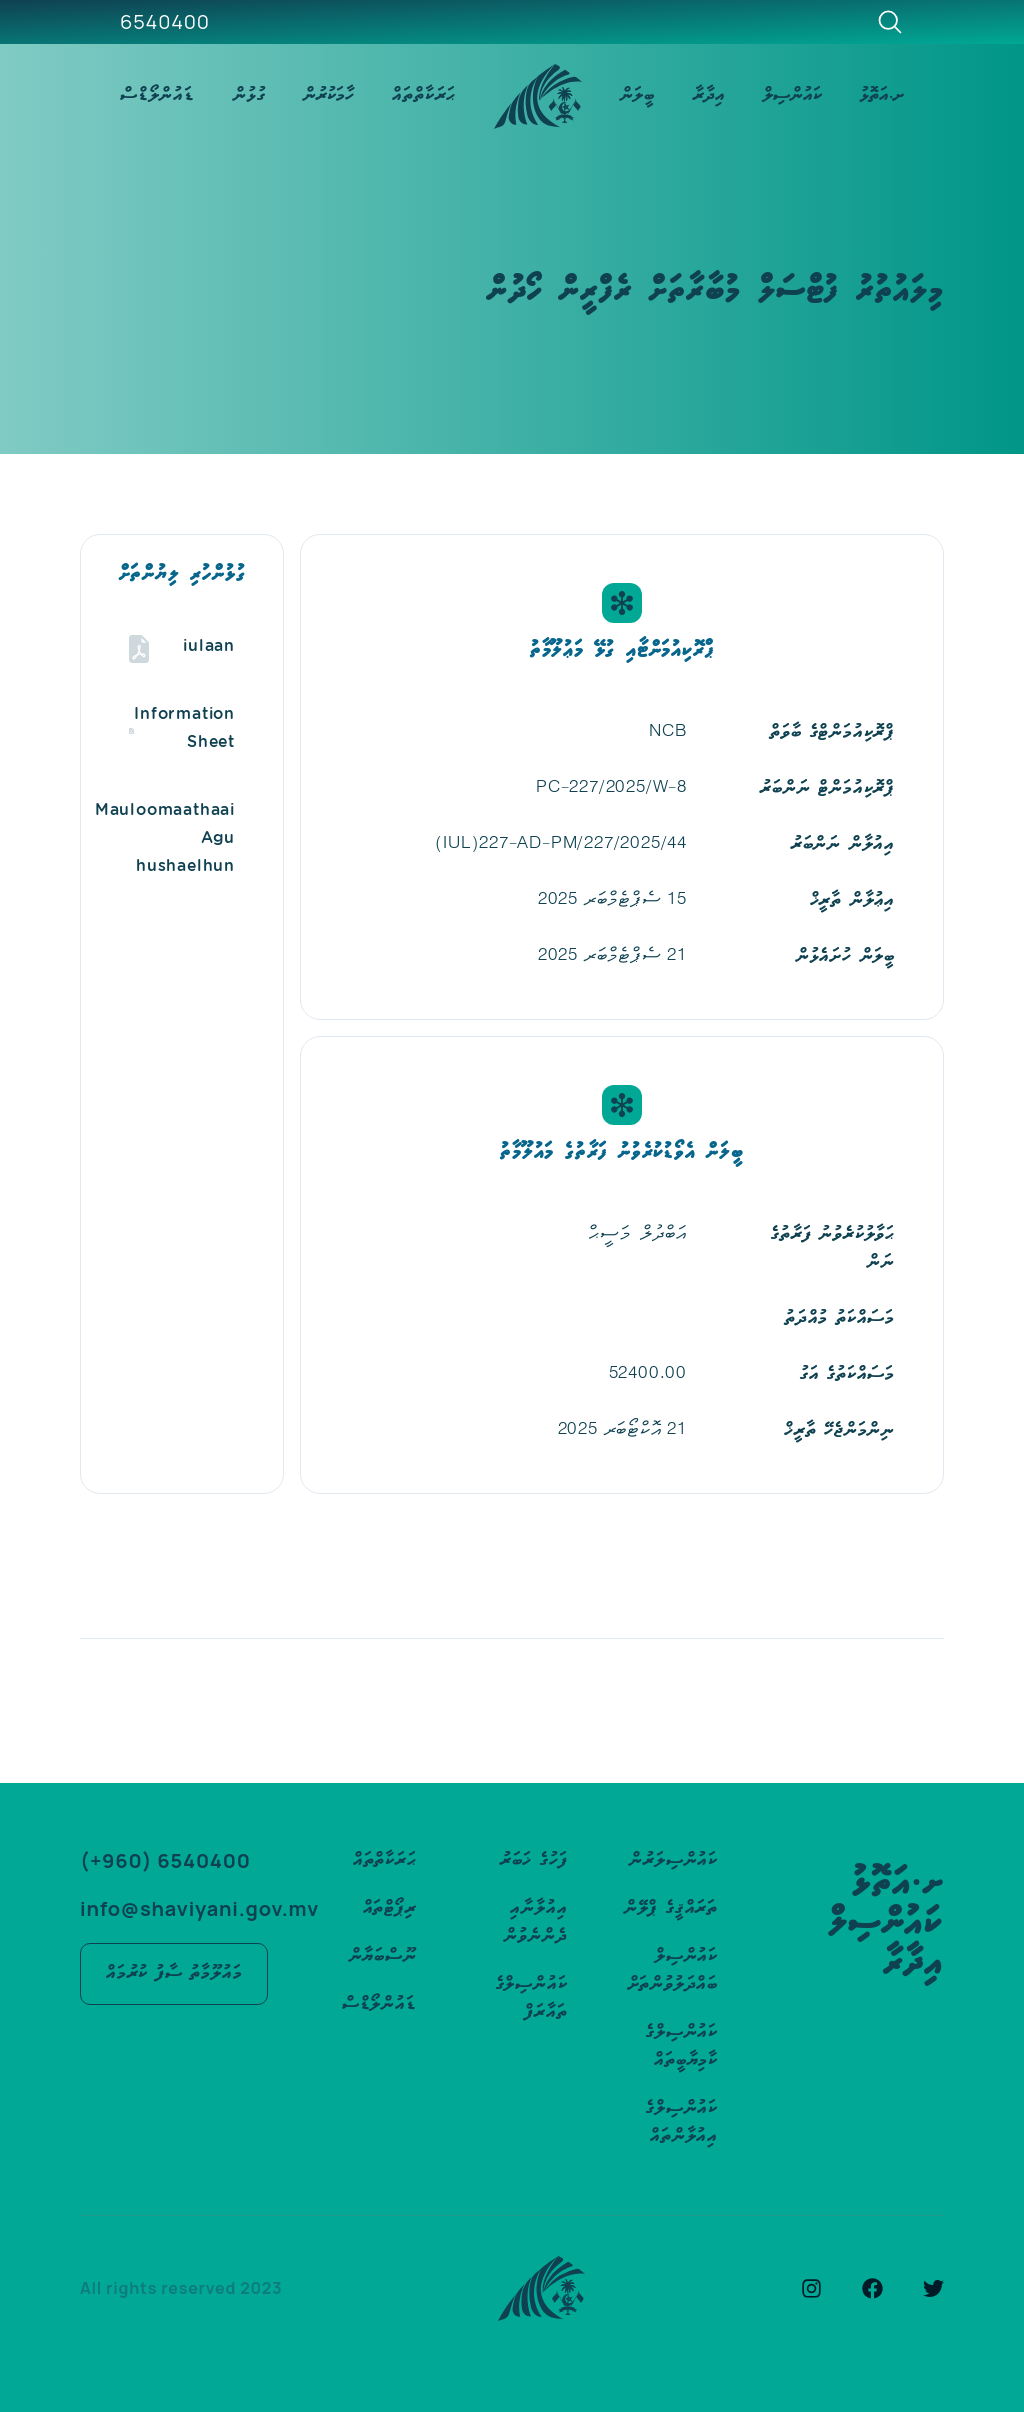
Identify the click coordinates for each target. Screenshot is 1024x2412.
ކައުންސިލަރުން (673, 1860)
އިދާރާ (709, 95)
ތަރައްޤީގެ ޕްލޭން (671, 1908)
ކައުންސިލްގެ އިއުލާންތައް (682, 2122)
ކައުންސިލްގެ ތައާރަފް (532, 1998)
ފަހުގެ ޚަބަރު (534, 1860)
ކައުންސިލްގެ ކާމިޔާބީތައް (682, 2046)
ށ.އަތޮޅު (882, 95)
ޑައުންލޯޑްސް (157, 95)
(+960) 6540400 (165, 1860)
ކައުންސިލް (792, 95)
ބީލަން (637, 95)
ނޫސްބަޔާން (383, 1956)
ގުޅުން (249, 95)
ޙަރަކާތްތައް (424, 95)
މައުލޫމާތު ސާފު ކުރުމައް (174, 1973)
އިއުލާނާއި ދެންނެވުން (535, 1922)
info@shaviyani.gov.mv (199, 1908)
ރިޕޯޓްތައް (390, 1908)
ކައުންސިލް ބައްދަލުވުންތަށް (673, 1970)
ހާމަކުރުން (328, 95)
